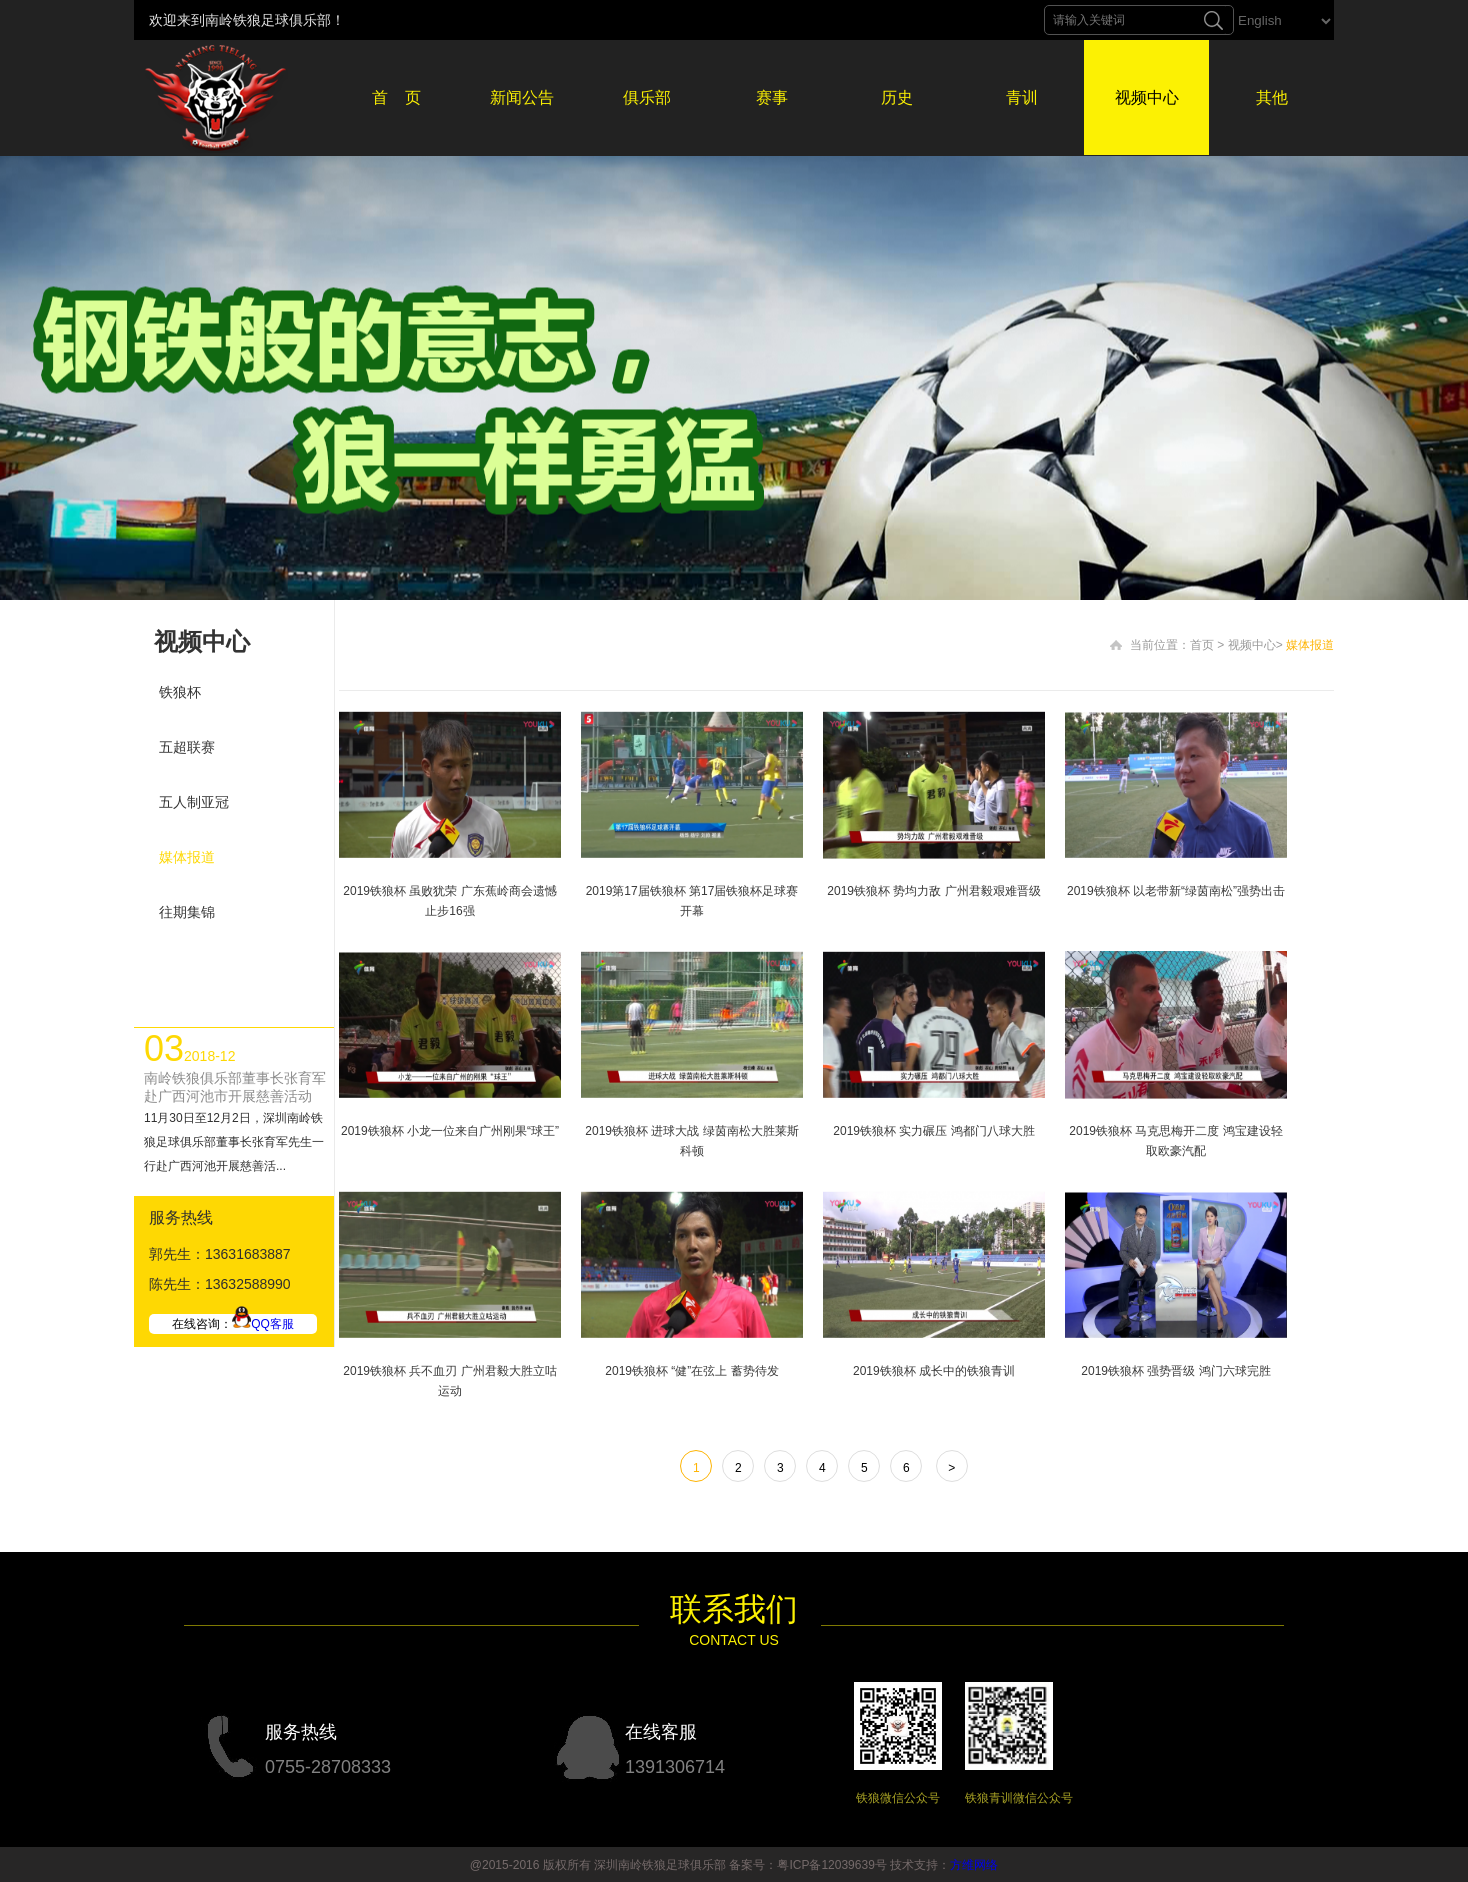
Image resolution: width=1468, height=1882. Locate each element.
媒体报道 (187, 857)
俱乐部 (647, 97)
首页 (1202, 645)
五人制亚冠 (194, 802)
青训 (1022, 97)
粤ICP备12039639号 (831, 1865)
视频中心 (1147, 97)
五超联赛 (187, 747)
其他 (1272, 97)
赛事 (772, 97)
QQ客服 (263, 1324)
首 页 (397, 97)
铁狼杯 (180, 692)
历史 (897, 97)
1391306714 (675, 1767)
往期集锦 (187, 912)
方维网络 (974, 1865)
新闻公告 (522, 97)
